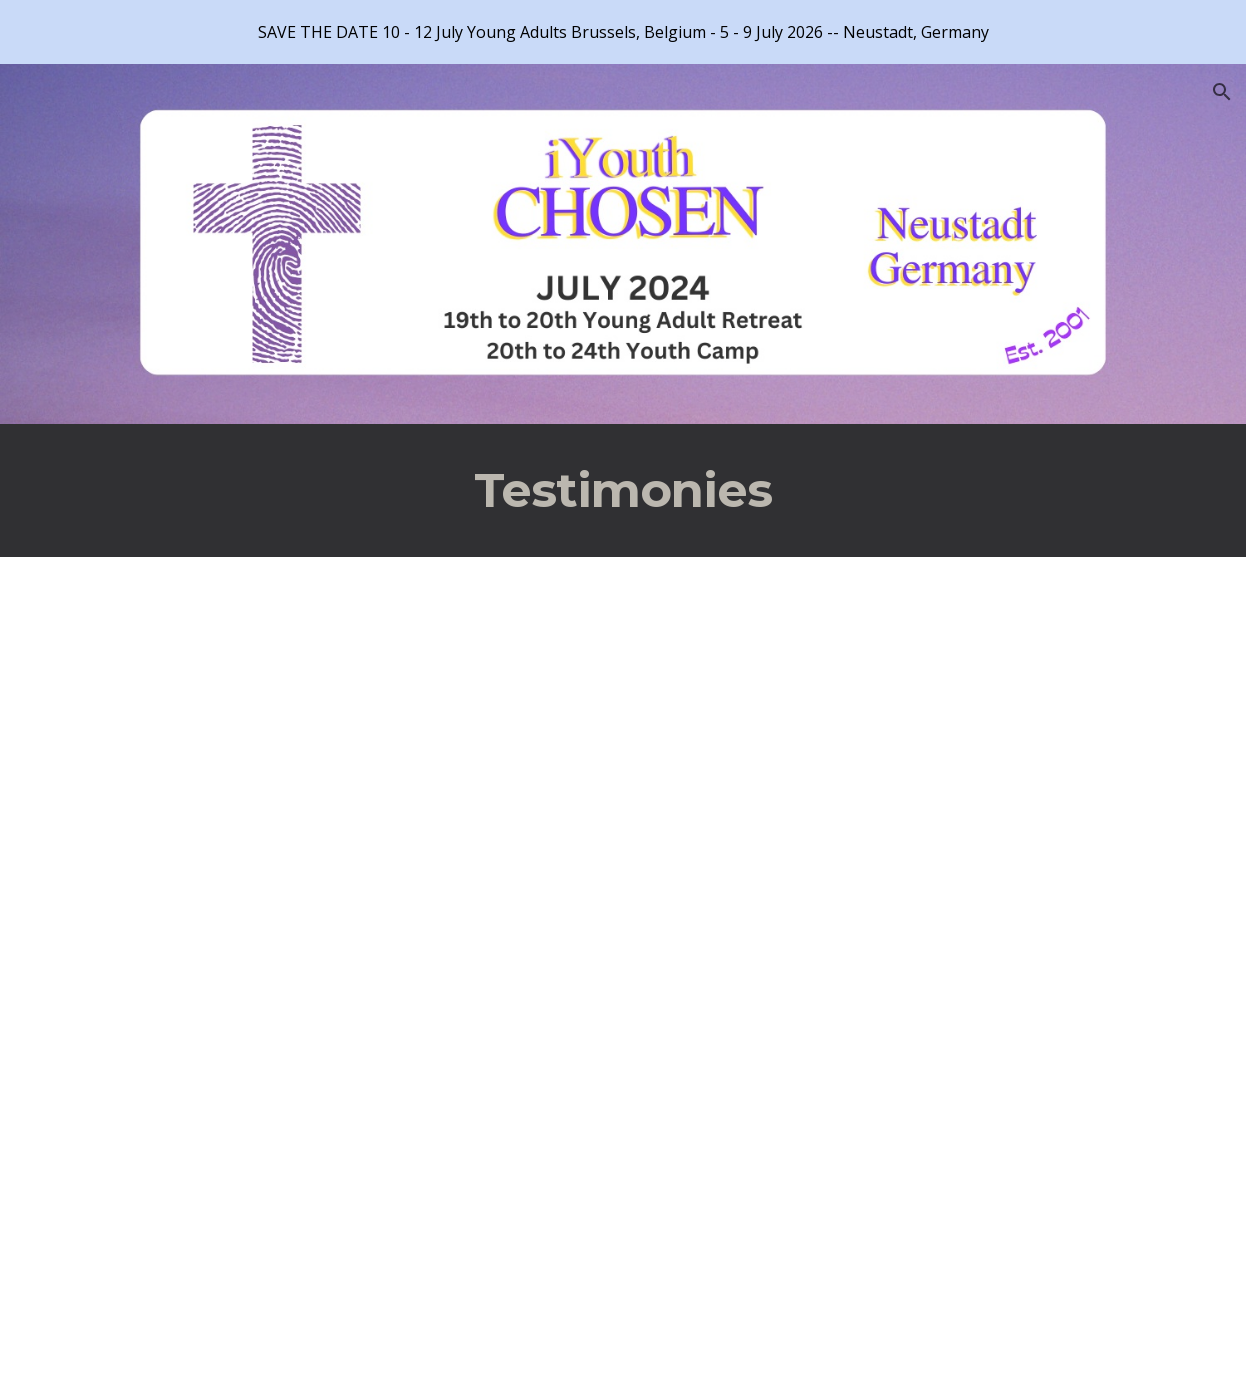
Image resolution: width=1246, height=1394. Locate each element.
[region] (623, 32)
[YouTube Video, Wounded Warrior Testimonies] (335, 1185)
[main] (622, 490)
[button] (1222, 92)
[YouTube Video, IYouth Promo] (335, 766)
